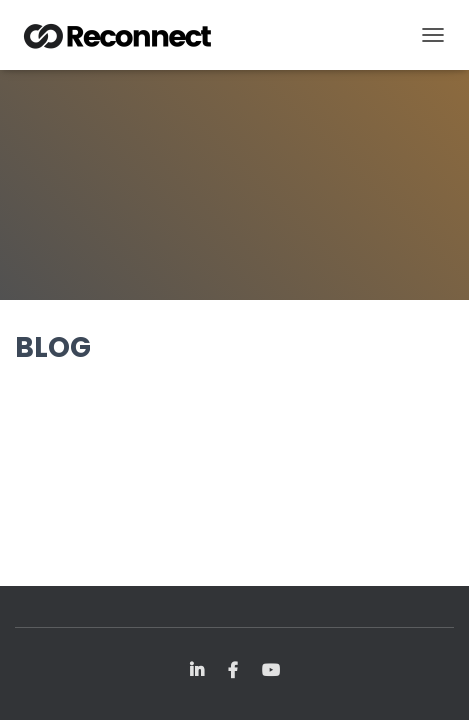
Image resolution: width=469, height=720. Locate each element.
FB (233, 671)
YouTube (271, 671)
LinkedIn (197, 671)
